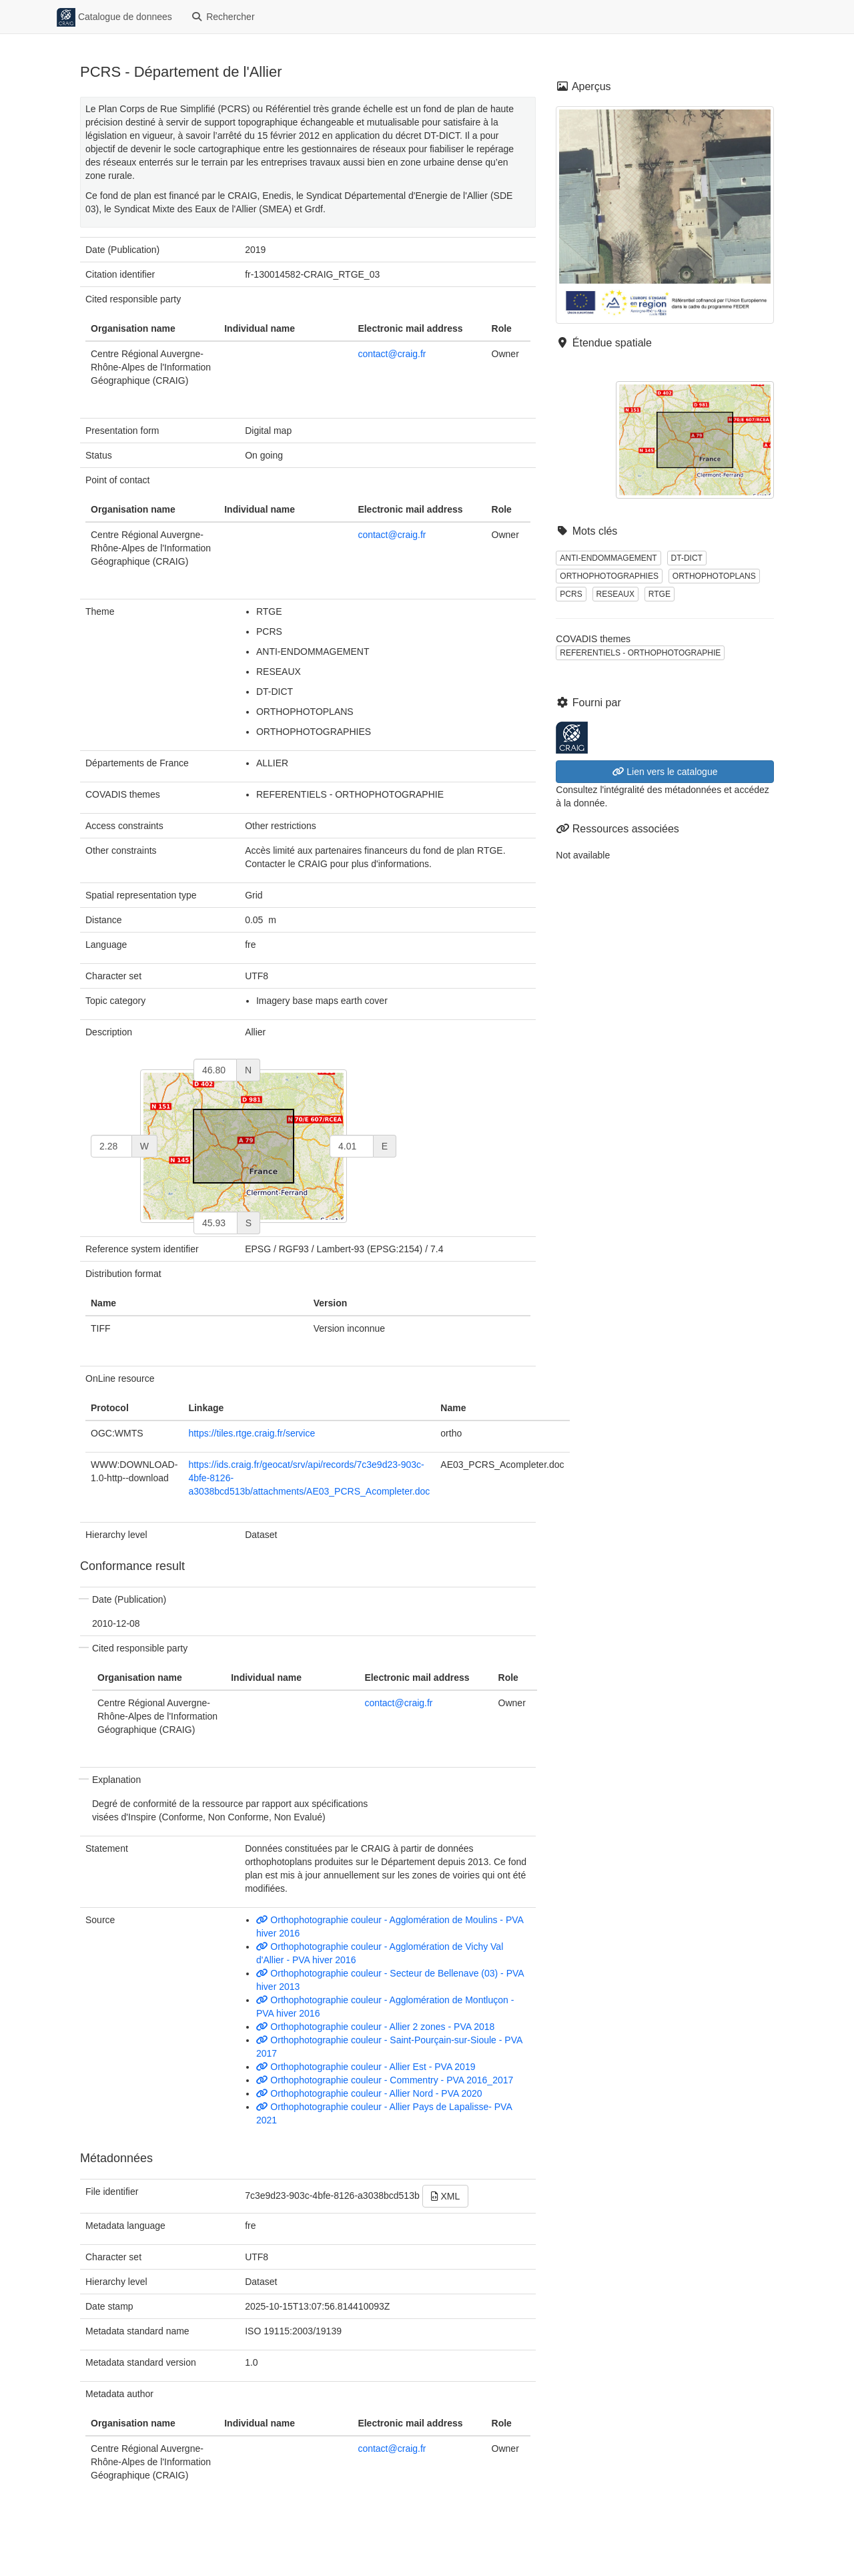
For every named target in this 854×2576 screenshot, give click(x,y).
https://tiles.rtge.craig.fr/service (251, 1433)
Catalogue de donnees (114, 17)
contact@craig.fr (392, 353)
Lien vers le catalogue (665, 771)
